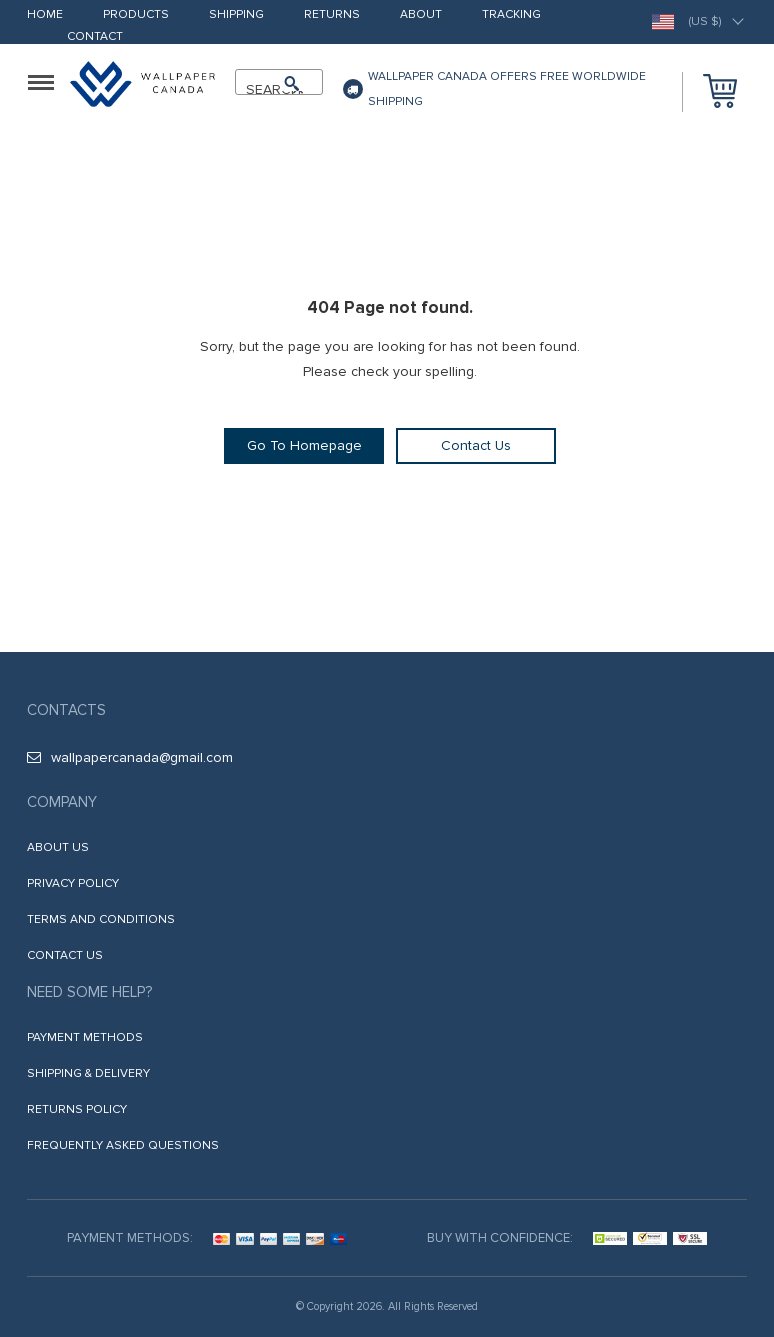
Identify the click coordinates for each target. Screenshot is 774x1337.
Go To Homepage (304, 445)
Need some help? (89, 992)
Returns (332, 15)
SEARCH (270, 89)
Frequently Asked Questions (123, 1145)
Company (62, 802)
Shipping (236, 15)
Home (45, 15)
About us (58, 847)
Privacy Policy (73, 883)
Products (136, 15)
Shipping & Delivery (88, 1073)
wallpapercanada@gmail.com (130, 757)
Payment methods (85, 1037)
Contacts (66, 710)
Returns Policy (77, 1109)
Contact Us (476, 445)
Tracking (511, 15)
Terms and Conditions (101, 919)
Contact (95, 37)
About (421, 15)
